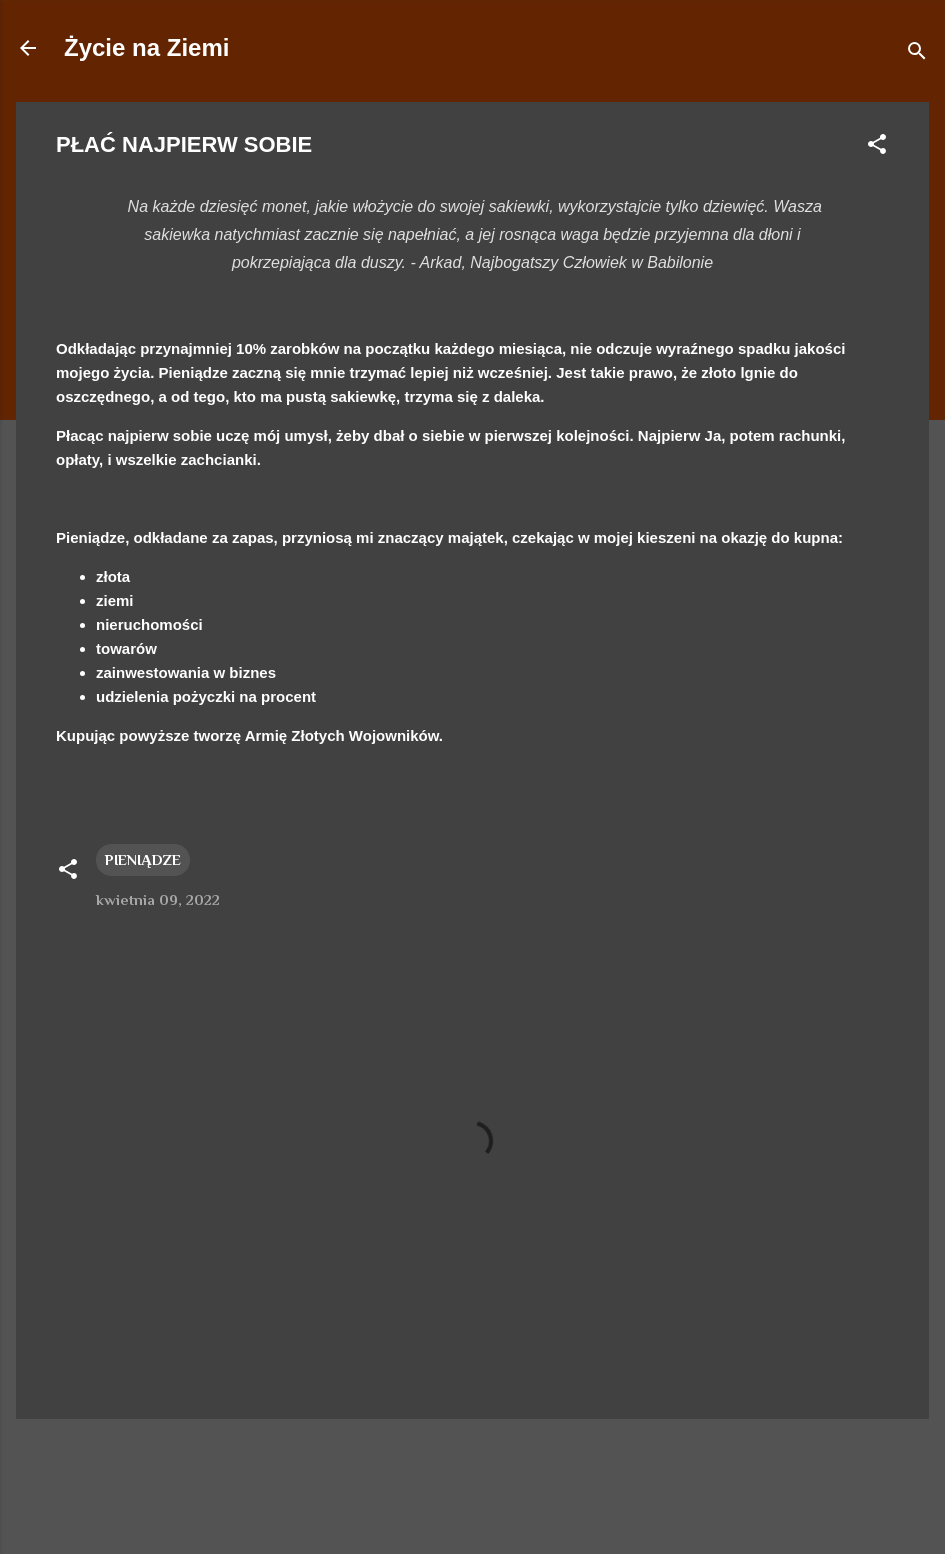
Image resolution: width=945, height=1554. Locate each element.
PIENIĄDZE (143, 859)
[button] (877, 147)
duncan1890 (534, 1501)
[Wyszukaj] (917, 54)
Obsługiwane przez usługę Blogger (472, 1461)
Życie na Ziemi (146, 47)
